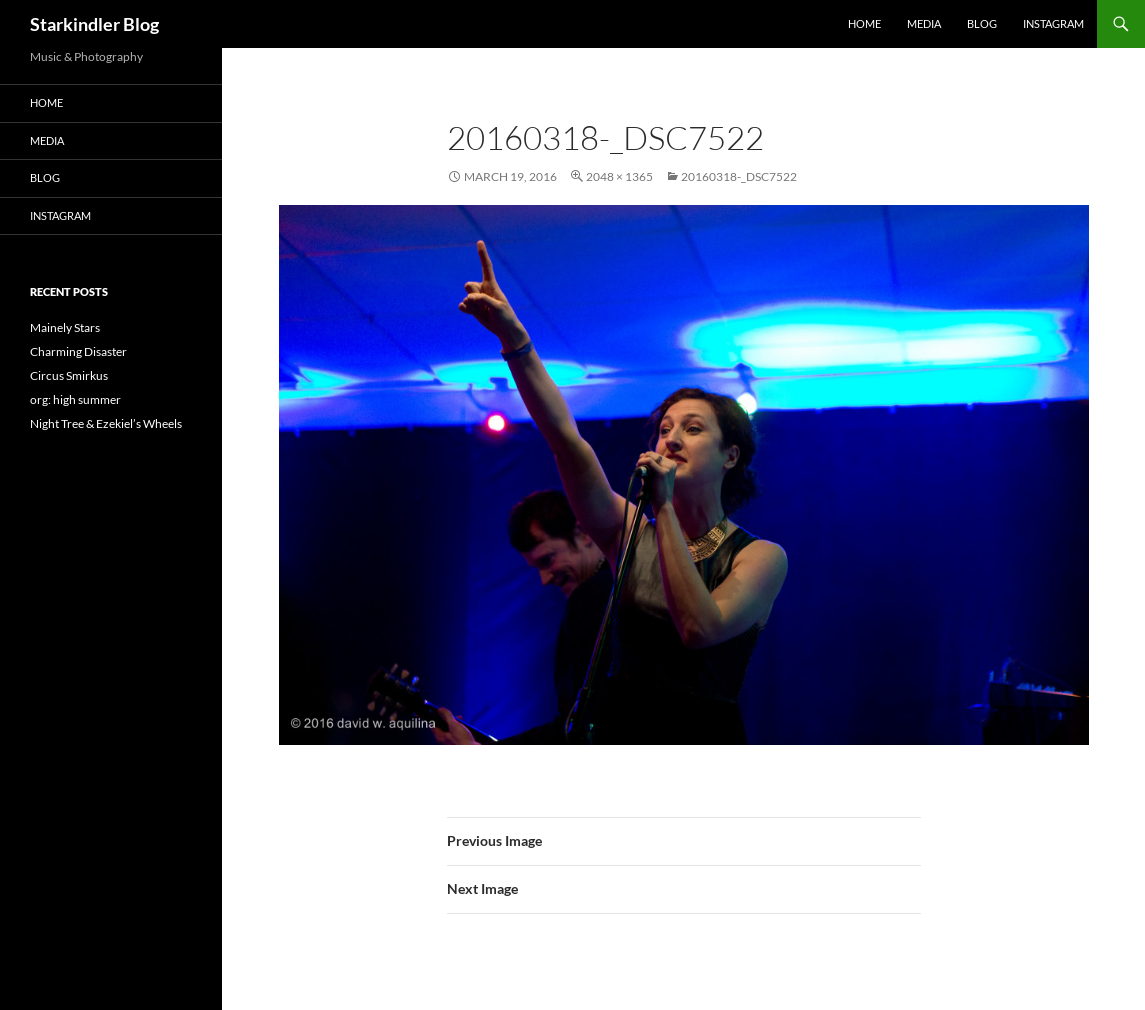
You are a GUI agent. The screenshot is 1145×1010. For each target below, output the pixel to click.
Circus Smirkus (69, 375)
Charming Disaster (78, 351)
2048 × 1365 (619, 176)
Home (864, 23)
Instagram (1053, 23)
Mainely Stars (65, 327)
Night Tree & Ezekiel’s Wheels (106, 423)
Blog (982, 23)
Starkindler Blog (94, 24)
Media (924, 23)
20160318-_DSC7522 (739, 176)
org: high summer (75, 399)
